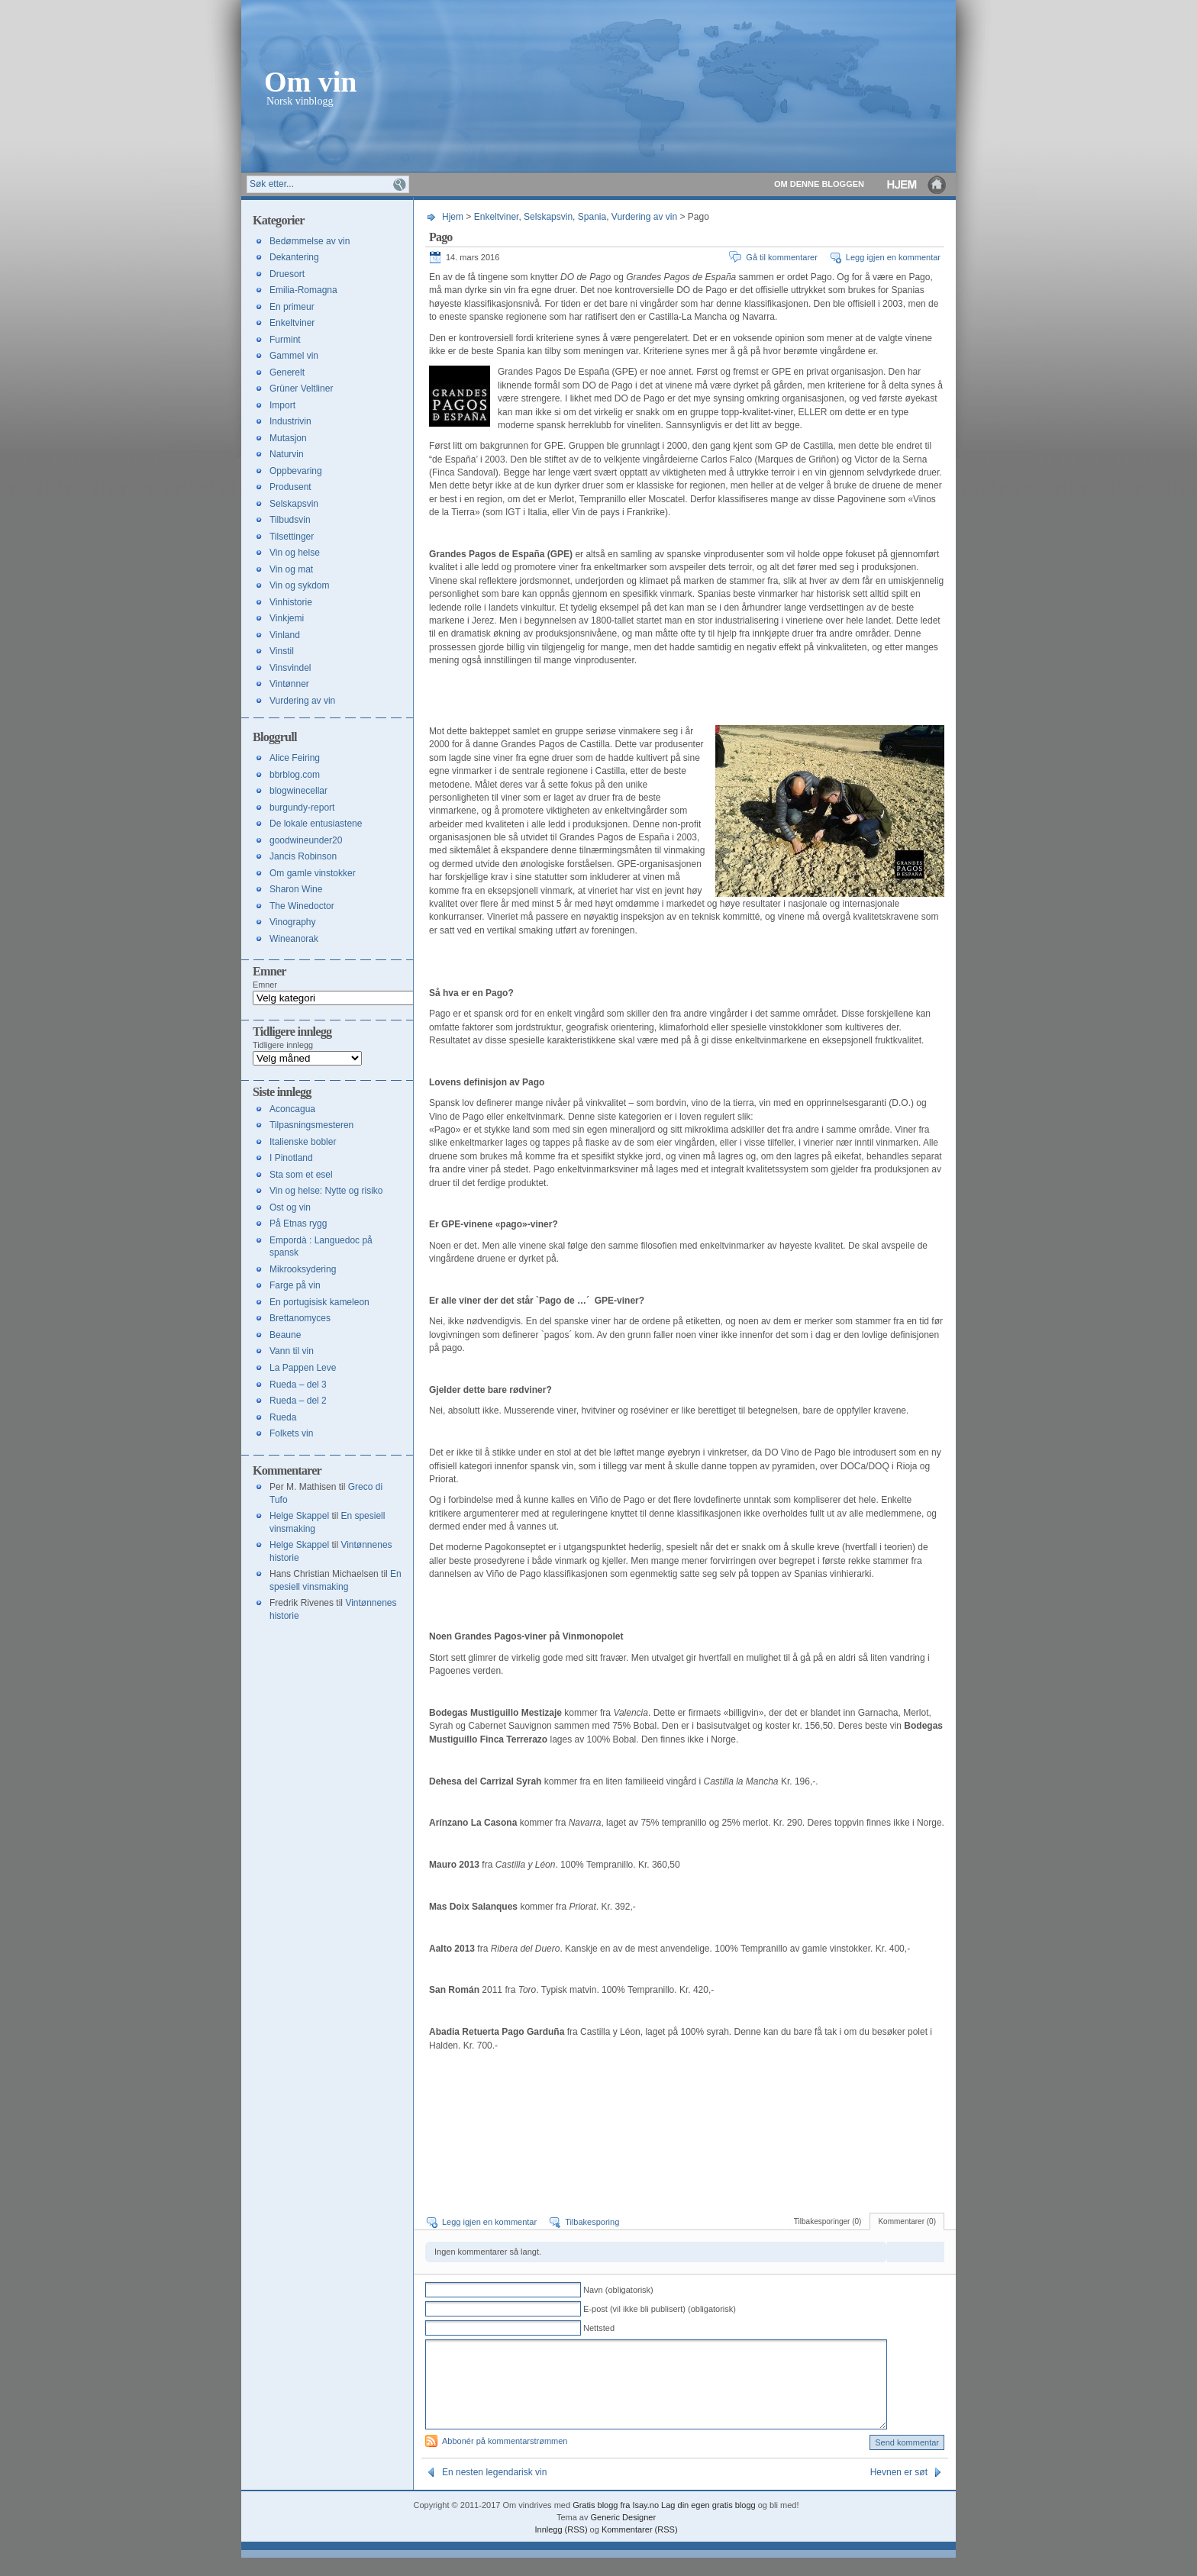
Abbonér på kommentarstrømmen (504, 2459)
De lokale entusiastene (315, 823)
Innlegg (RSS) (560, 2547)
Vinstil (281, 651)
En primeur (292, 306)
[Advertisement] (607, 698)
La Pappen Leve (302, 1367)
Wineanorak (293, 938)
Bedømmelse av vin (309, 241)
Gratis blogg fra (601, 2523)
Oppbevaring (295, 471)
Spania (592, 216)
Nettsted (599, 2328)
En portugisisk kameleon (319, 1302)
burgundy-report (301, 807)
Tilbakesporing (592, 2221)
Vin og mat (291, 569)
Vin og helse (294, 552)
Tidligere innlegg (283, 1044)
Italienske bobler (302, 1141)
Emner (265, 984)
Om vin (310, 80)
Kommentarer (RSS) (640, 2547)
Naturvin (286, 454)
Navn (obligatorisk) (618, 2289)
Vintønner (289, 684)
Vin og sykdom (299, 585)
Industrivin (290, 421)
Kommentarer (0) (907, 2221)
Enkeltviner (496, 216)
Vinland (284, 635)
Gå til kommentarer (782, 257)
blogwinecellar (298, 790)
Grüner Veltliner (301, 388)
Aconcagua (292, 1109)
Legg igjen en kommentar (893, 257)
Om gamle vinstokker (312, 873)
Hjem (917, 184)
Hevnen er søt (899, 2490)
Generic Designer (624, 2535)
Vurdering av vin (644, 216)
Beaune (285, 1335)
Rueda (282, 1417)
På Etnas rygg (298, 1223)
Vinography (292, 922)
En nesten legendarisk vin (494, 2490)
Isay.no (645, 2523)
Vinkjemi (286, 618)
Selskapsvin (548, 216)
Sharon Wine (295, 889)
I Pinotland (291, 1158)
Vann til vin (291, 1351)
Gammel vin (293, 355)
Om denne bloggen (819, 184)
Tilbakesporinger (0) (828, 2221)
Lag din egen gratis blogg (708, 2523)
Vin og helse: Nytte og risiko (326, 1190)
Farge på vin (295, 1285)
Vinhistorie (290, 602)
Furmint (285, 339)
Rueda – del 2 (298, 1400)
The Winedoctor (301, 906)
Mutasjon (288, 438)
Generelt (287, 372)
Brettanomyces (300, 1318)
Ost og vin (290, 1207)
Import (282, 405)
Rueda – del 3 (298, 1384)
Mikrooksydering (302, 1269)
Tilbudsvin (290, 519)
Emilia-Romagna (303, 290)
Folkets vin (291, 1433)
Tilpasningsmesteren (311, 1125)
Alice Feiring (294, 758)
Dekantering (294, 257)
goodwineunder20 (305, 840)
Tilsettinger (291, 536)
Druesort (287, 274)
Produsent (290, 487)
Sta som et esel (301, 1174)
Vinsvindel (290, 668)
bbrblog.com (294, 774)
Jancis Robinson (303, 856)
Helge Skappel (299, 1515)
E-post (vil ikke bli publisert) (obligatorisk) (659, 2308)
